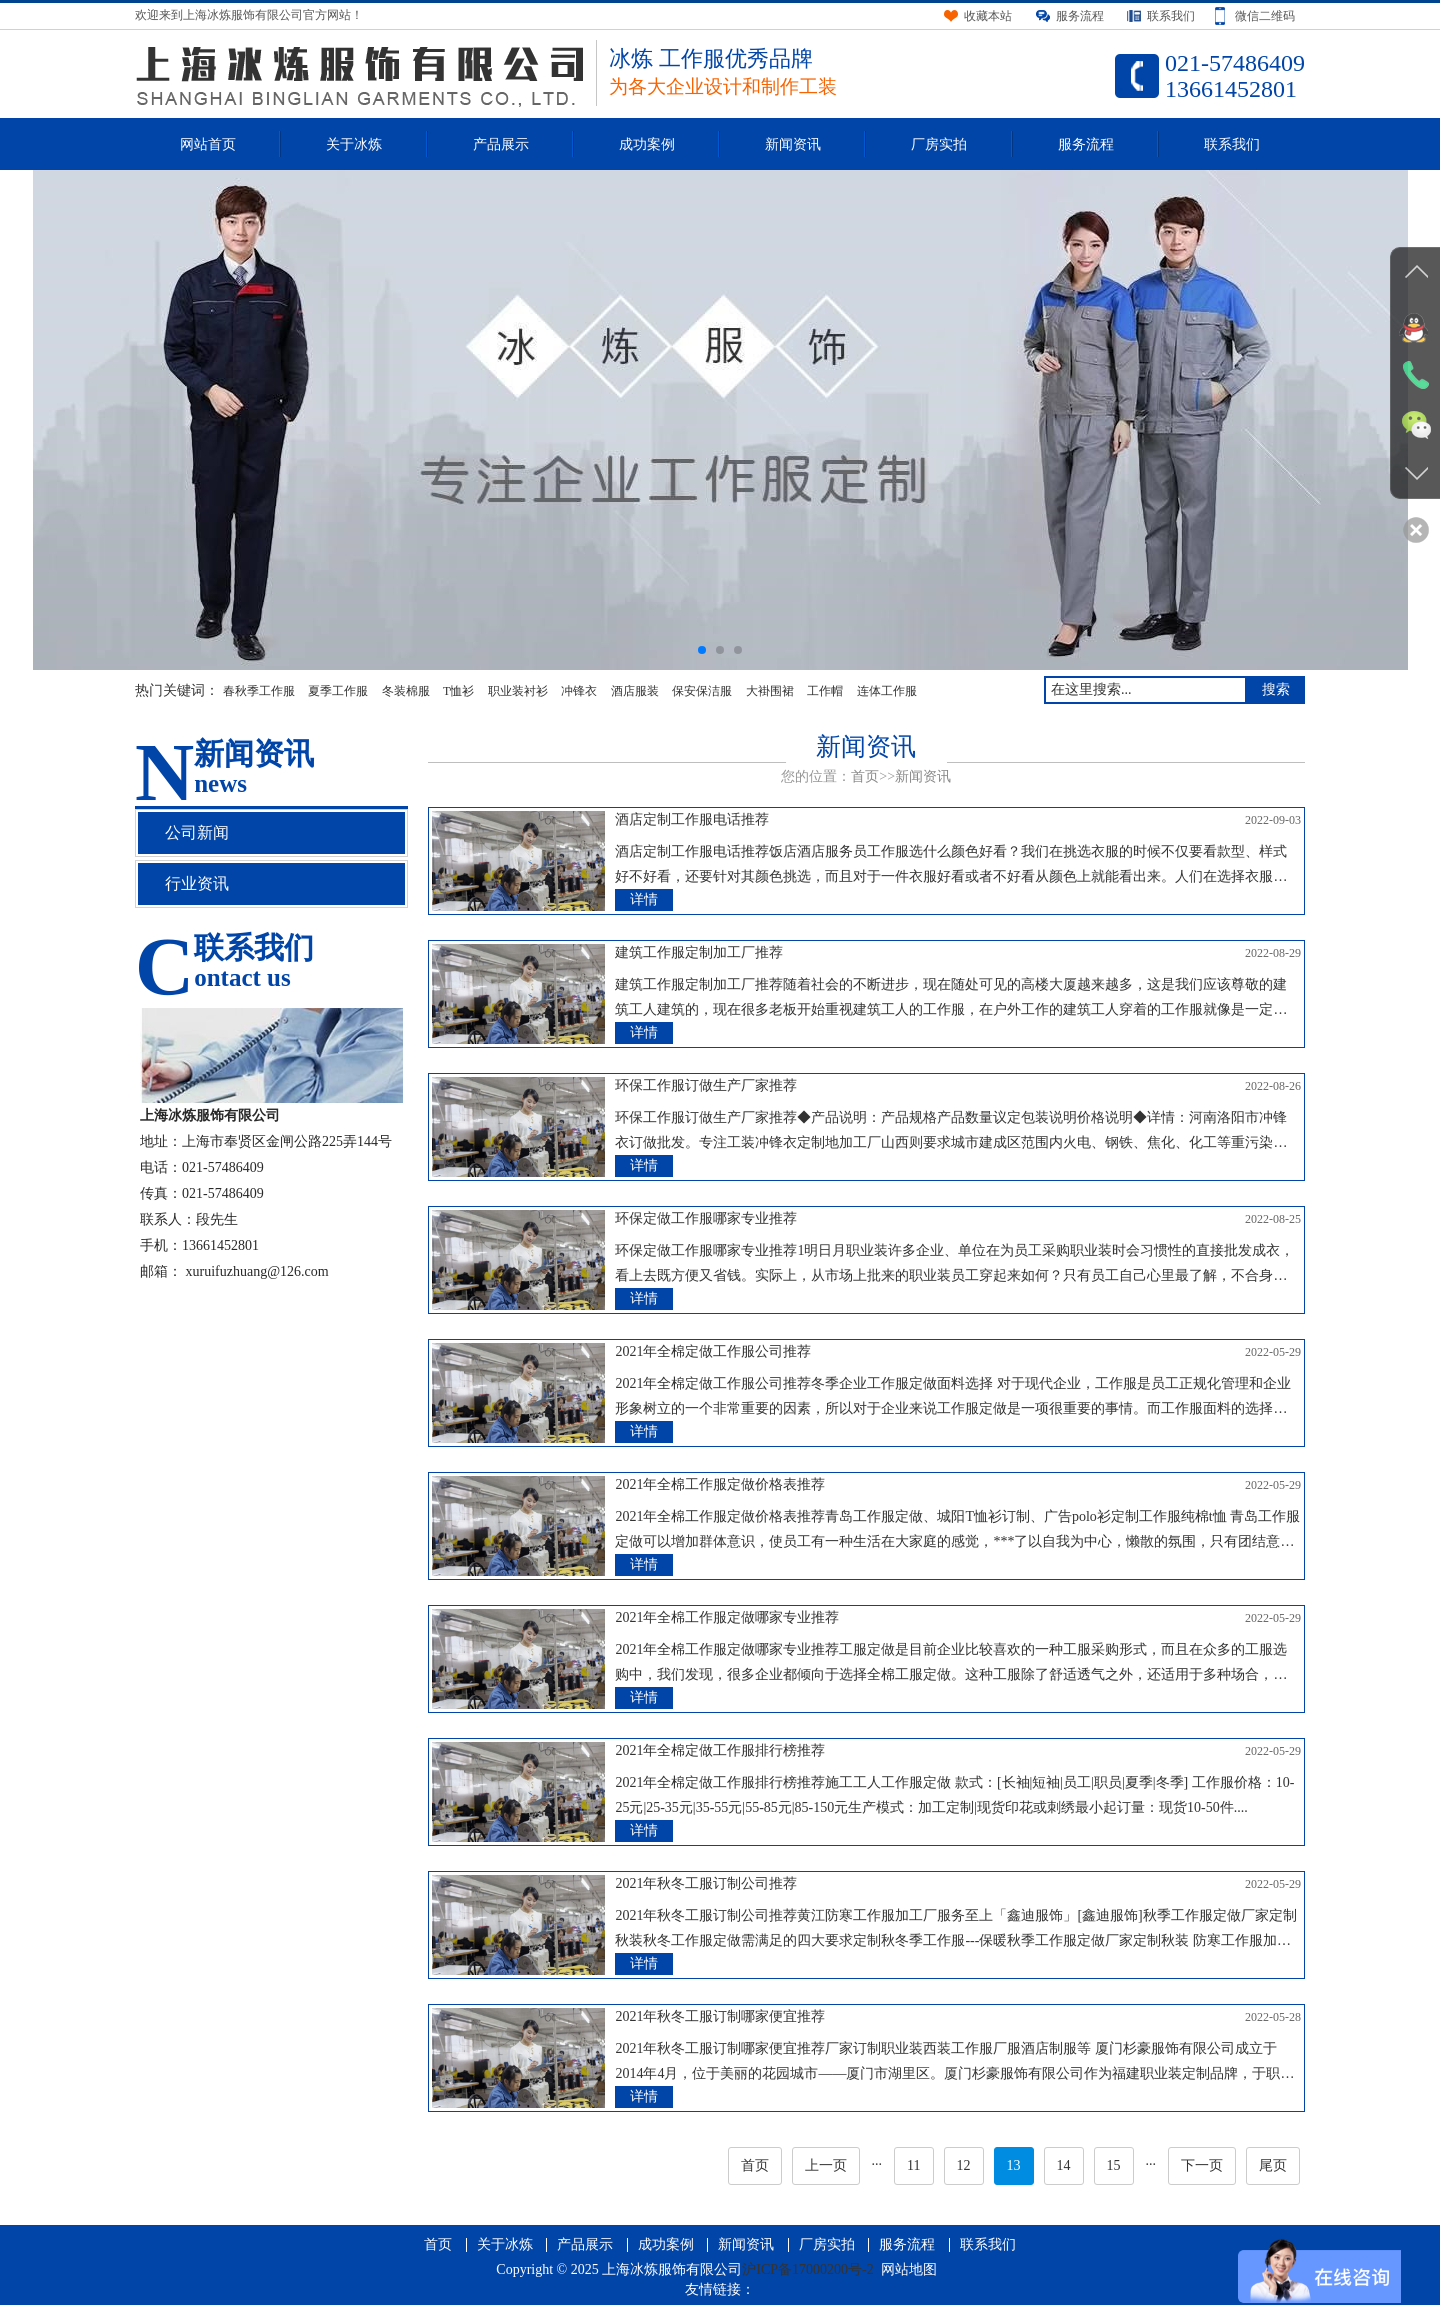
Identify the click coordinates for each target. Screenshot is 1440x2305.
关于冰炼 (354, 144)
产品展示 (501, 144)
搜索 (1276, 689)
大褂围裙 (770, 691)
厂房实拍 (939, 144)
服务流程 (1086, 144)
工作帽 (825, 691)
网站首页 (208, 144)
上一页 (826, 2165)
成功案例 (647, 144)
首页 (865, 776)
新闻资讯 (793, 144)
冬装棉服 (406, 691)
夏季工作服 (338, 691)
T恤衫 (458, 691)
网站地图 (909, 2269)
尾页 (1273, 2165)
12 (964, 2165)
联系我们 (1232, 144)
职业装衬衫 (518, 691)
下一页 (1202, 2165)
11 (913, 2165)
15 (1114, 2165)
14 (1064, 2165)
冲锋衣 (579, 691)
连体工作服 (887, 691)
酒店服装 (635, 691)
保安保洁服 (702, 691)
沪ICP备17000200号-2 (807, 2269)
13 (1014, 2165)
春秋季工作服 (259, 691)
